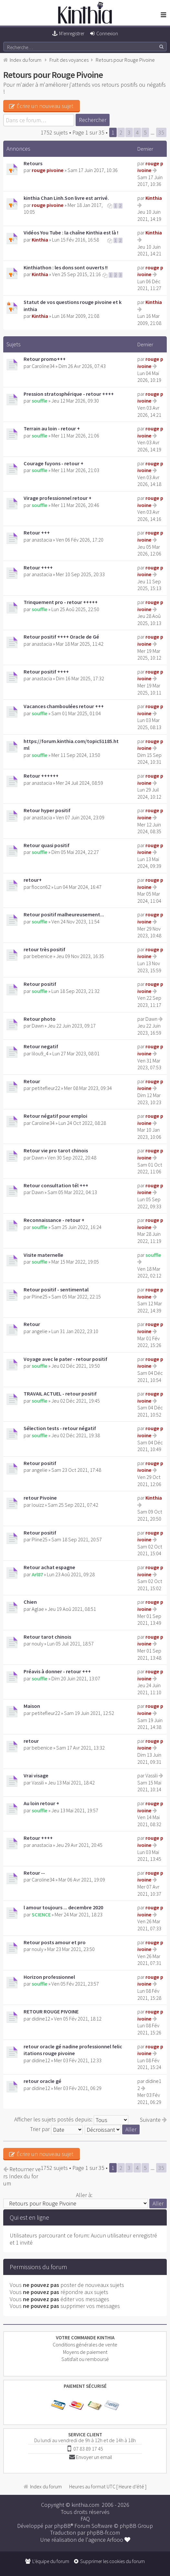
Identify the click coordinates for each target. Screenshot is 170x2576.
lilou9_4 (40, 1053)
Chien (30, 1602)
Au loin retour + (41, 1803)
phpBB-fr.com (103, 2532)
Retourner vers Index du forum (22, 2176)
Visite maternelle (43, 1255)
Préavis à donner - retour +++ (57, 1671)
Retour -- (34, 1873)
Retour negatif (41, 1046)
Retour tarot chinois (47, 1636)
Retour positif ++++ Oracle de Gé (61, 636)
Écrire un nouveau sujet (41, 106)
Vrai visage (36, 1775)
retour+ (33, 880)
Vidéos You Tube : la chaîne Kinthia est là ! (71, 232)
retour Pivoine (40, 1497)
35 (161, 132)
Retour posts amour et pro (55, 1942)
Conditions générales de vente (85, 2344)
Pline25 (40, 1296)
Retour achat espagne (49, 1567)
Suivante (153, 2119)
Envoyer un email (94, 2457)
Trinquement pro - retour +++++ (61, 602)
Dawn (38, 1025)
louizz (38, 1505)
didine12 (41, 2018)
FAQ (85, 2518)
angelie (40, 1331)
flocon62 (41, 887)
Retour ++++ (38, 567)
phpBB (62, 2525)
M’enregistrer (71, 33)
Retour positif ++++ (46, 671)
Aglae (38, 1609)
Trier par (56, 2129)
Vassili (38, 1782)
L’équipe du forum (50, 2561)
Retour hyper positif (47, 810)
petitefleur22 (46, 1088)
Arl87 (37, 1574)
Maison (32, 1706)
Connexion (107, 33)
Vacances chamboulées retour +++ (64, 706)
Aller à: (84, 2195)
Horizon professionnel (49, 1977)
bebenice (42, 956)
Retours (33, 163)
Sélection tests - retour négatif (60, 1428)
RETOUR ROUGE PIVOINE (51, 2011)
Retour (32, 1081)
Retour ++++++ (41, 775)
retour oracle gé (42, 2081)
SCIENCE (41, 1914)
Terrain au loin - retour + (52, 428)
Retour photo (40, 1019)
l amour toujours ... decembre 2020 (63, 1907)
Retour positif (40, 984)
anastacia (42, 539)
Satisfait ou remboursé (85, 2359)
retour (31, 1741)
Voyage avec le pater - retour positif (65, 1359)
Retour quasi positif (46, 845)
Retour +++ (37, 532)
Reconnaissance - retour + (54, 1220)
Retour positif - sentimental (56, 1289)
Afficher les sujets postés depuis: (71, 2119)
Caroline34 (43, 366)
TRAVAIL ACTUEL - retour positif (60, 1393)
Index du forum (25, 60)
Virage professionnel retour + (57, 498)
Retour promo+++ (45, 359)
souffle (40, 400)
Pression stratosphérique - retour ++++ (69, 394)
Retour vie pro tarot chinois (56, 1150)
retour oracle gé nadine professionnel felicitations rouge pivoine (73, 2050)
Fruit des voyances (69, 60)
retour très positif (44, 949)
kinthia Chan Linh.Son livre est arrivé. (66, 198)
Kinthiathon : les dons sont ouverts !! (66, 267)
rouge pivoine (48, 170)
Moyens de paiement (85, 2352)
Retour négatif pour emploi (55, 1116)
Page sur (88, 132)
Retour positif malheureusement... (64, 914)
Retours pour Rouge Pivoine (125, 60)
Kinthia (153, 198)
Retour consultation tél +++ (56, 1185)
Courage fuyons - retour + (53, 463)
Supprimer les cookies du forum (112, 2561)
